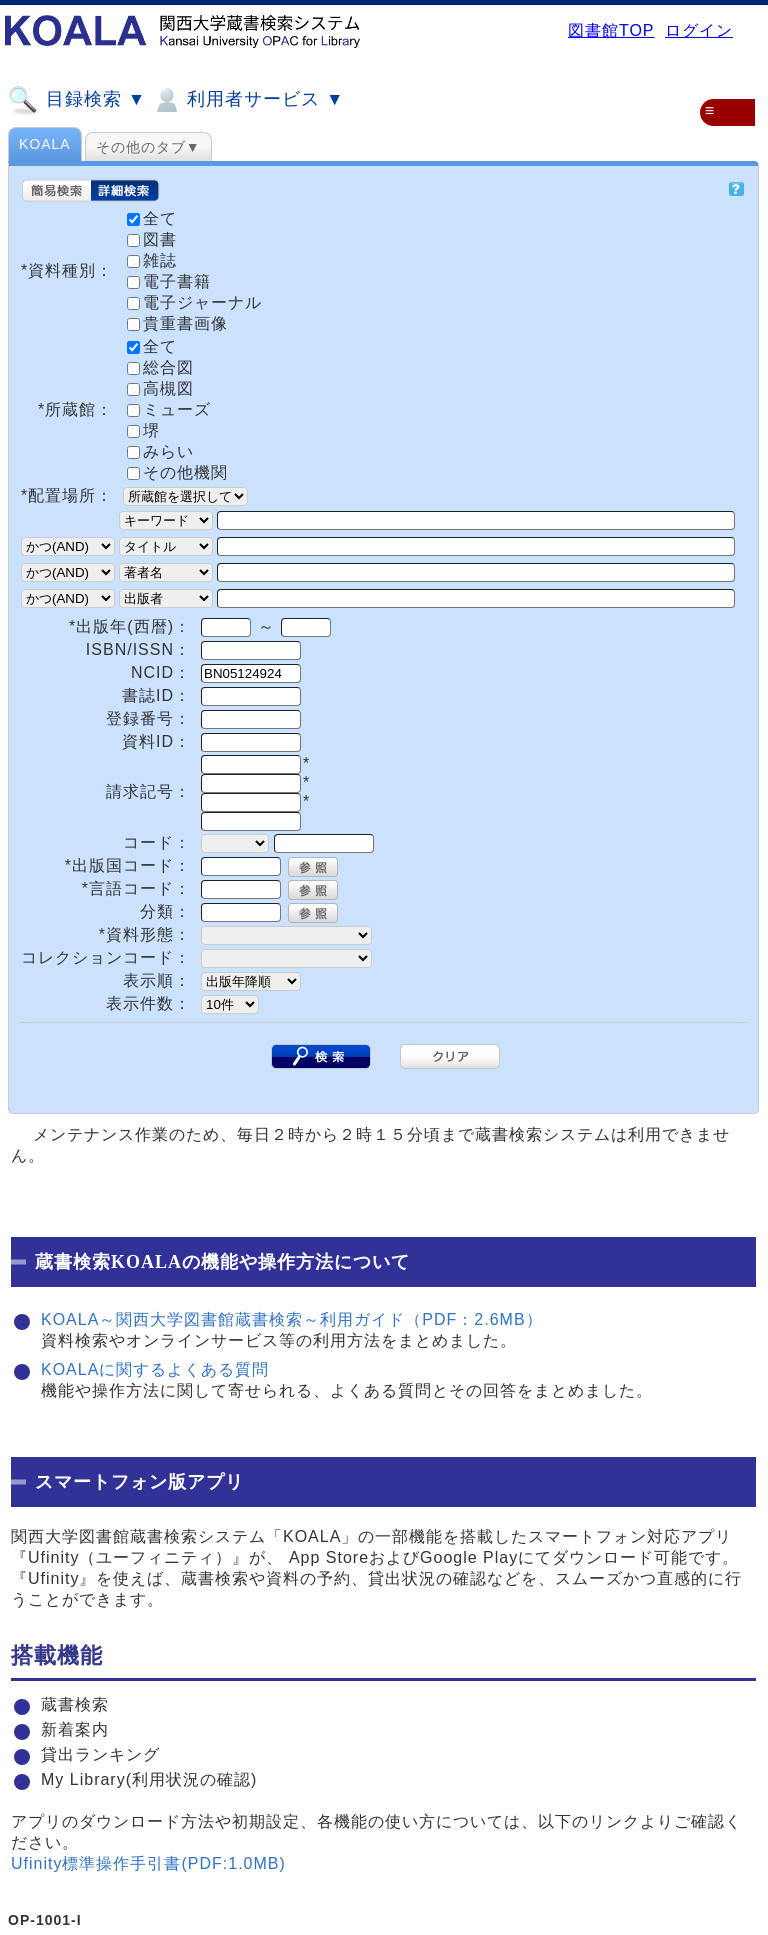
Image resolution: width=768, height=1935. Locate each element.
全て (152, 346)
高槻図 (160, 388)
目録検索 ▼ (77, 100)
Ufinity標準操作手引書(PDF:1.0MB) (148, 1863)
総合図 (160, 367)
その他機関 (177, 472)
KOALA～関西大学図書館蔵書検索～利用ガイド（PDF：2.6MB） (292, 1319)
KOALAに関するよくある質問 (155, 1369)
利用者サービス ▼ (247, 100)
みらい (160, 451)
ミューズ (169, 409)
